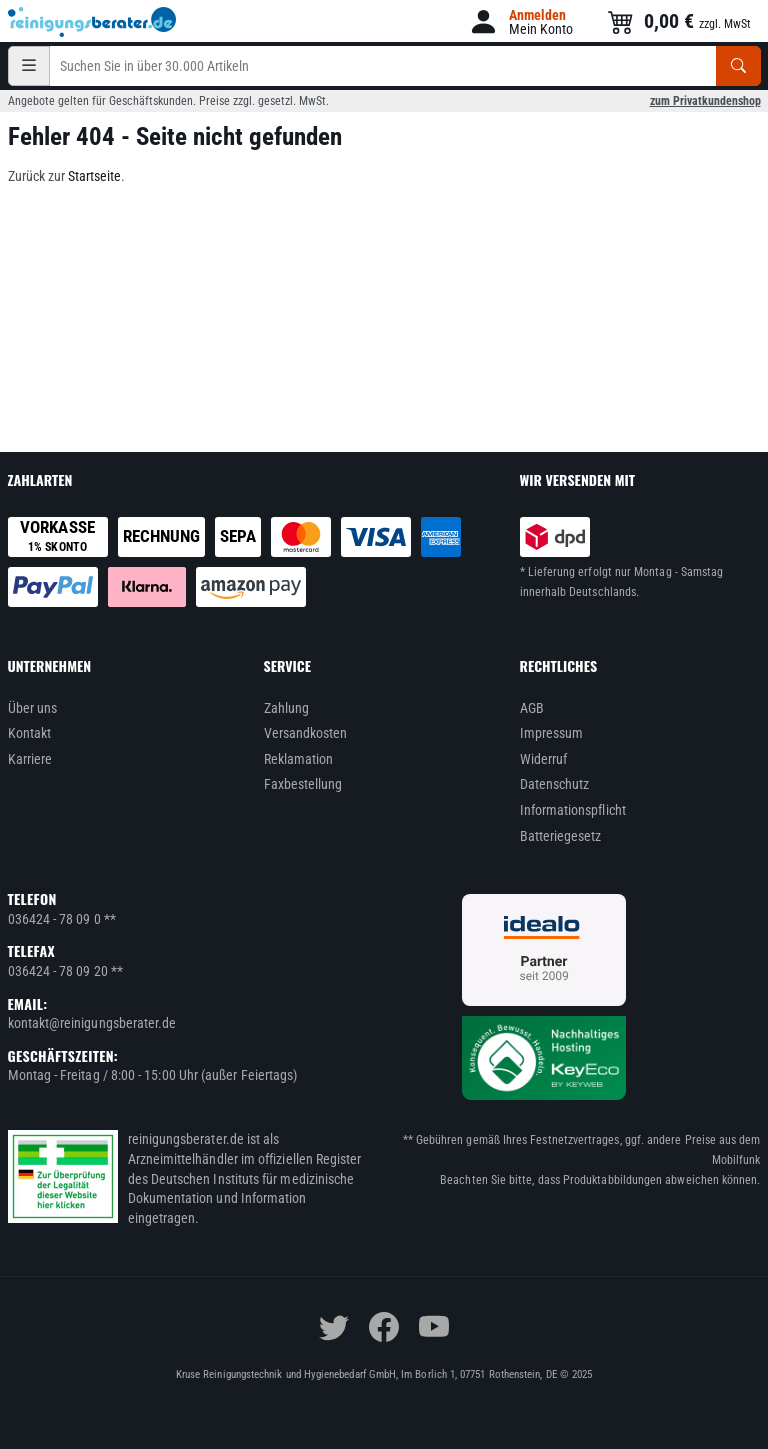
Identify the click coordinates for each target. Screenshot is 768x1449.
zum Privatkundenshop (705, 101)
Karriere (30, 759)
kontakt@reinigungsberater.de (92, 1023)
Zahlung (287, 708)
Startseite (94, 176)
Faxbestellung (303, 784)
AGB (532, 708)
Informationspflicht (573, 810)
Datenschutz (555, 784)
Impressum (552, 733)
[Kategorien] (29, 66)
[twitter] (334, 1327)
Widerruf (544, 759)
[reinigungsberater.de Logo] (93, 22)
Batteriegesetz (561, 836)
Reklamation (299, 759)
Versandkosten (306, 733)
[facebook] (384, 1327)
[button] (520, 21)
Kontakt (30, 733)
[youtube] (434, 1327)
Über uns (33, 708)
